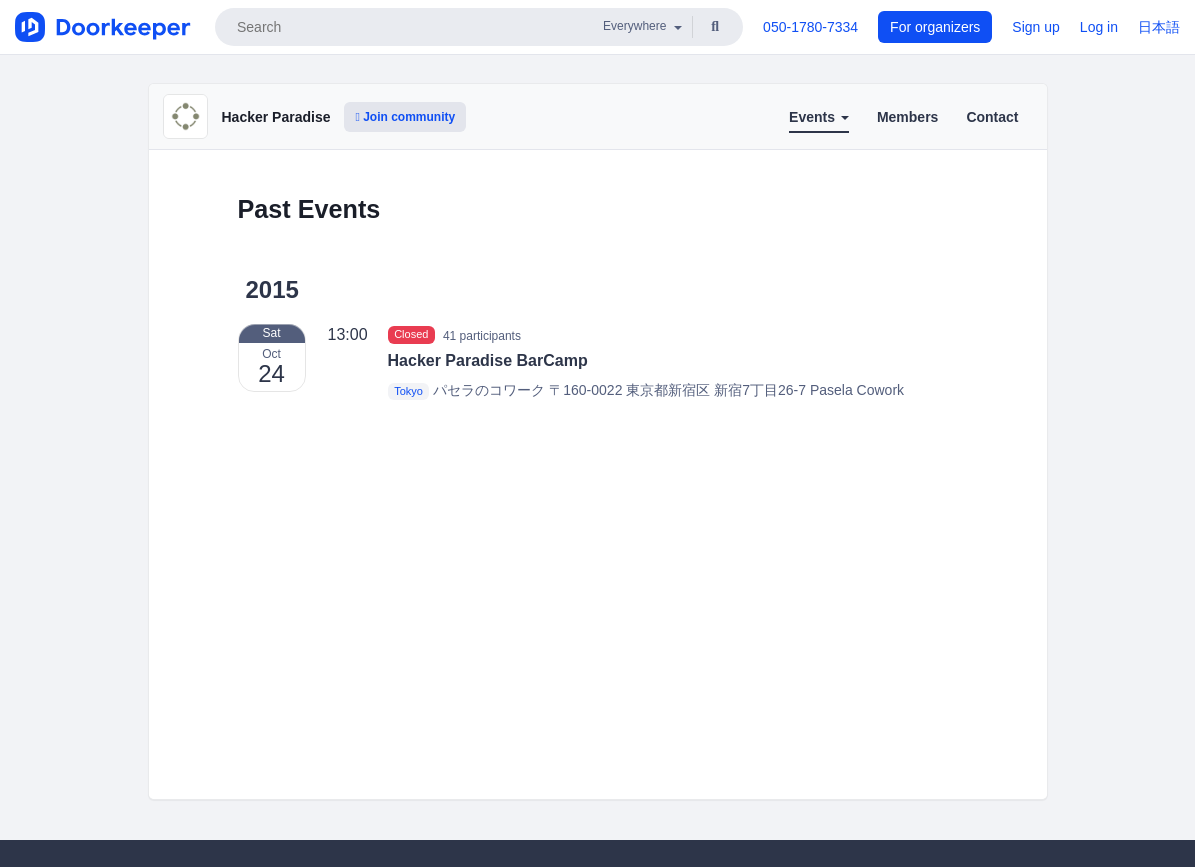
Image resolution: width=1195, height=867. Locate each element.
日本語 (1159, 27)
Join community (405, 117)
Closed (411, 335)
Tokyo (408, 391)
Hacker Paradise (276, 117)
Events (819, 117)
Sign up (1035, 27)
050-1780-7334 (810, 27)
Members (907, 117)
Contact (992, 117)
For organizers (935, 27)
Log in (1099, 27)
